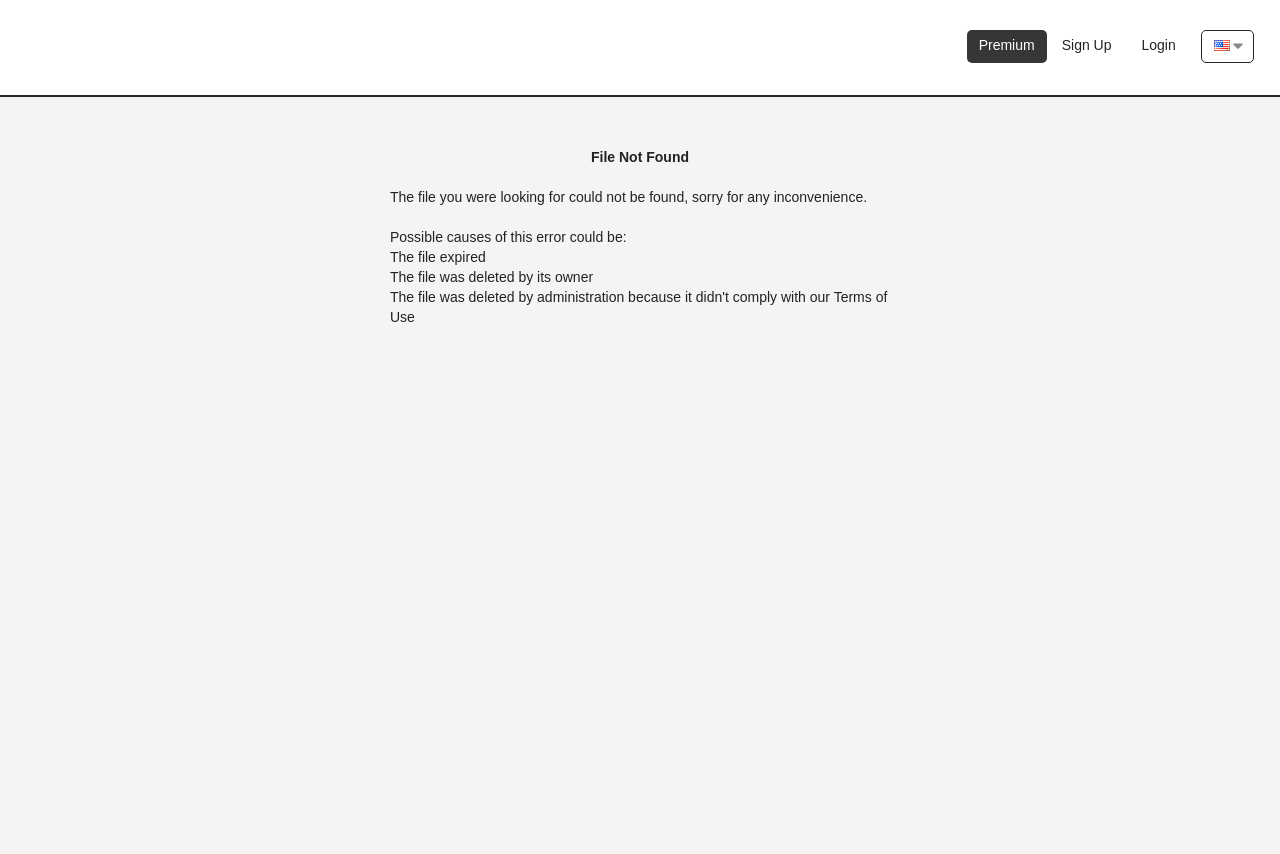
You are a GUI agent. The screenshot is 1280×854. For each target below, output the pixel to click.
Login (1159, 45)
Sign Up (1087, 45)
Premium (1007, 45)
